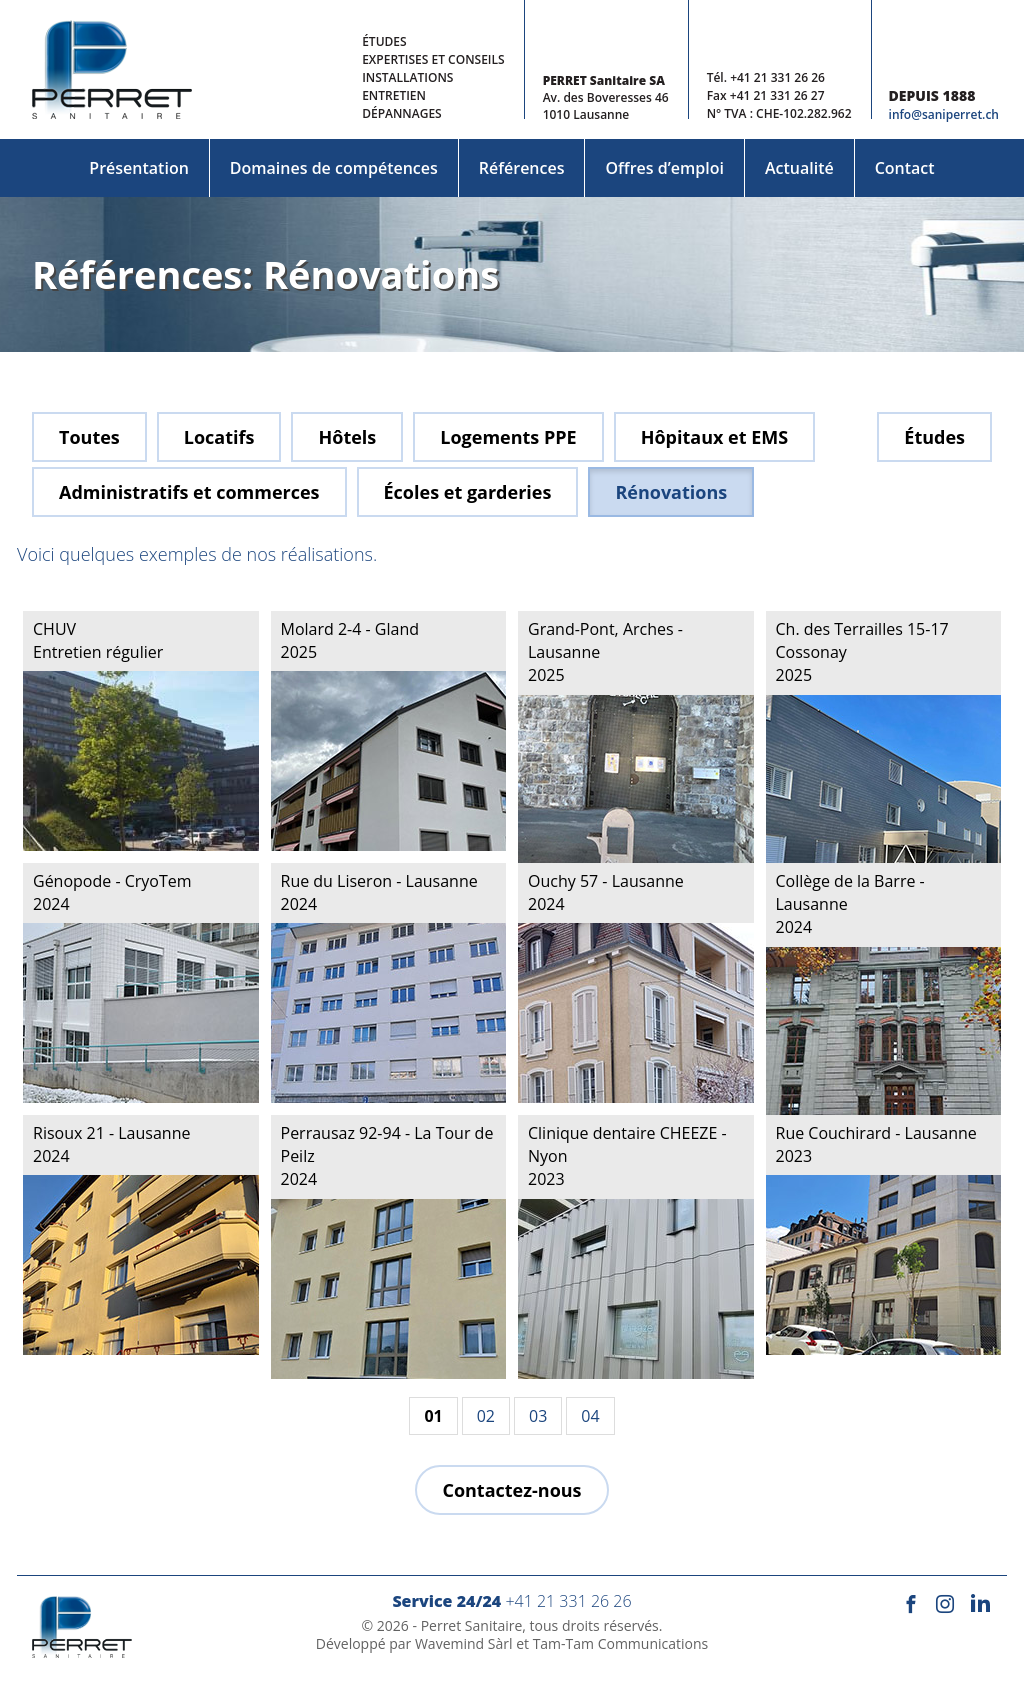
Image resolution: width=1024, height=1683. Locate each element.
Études (384, 41)
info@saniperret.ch (944, 114)
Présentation (138, 168)
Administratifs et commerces (189, 492)
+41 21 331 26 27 (777, 95)
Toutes (89, 437)
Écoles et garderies (468, 492)
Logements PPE (508, 437)
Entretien (394, 95)
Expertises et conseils (433, 59)
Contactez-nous (511, 1490)
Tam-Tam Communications (621, 1643)
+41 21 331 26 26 (777, 77)
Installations (407, 77)
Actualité (799, 168)
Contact (905, 168)
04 (590, 1416)
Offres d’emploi (664, 168)
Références (522, 168)
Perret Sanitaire (472, 1625)
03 (538, 1416)
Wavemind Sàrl (464, 1643)
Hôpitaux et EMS (715, 437)
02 (486, 1416)
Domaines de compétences (334, 168)
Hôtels (347, 437)
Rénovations (671, 492)
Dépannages (402, 113)
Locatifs (219, 437)
